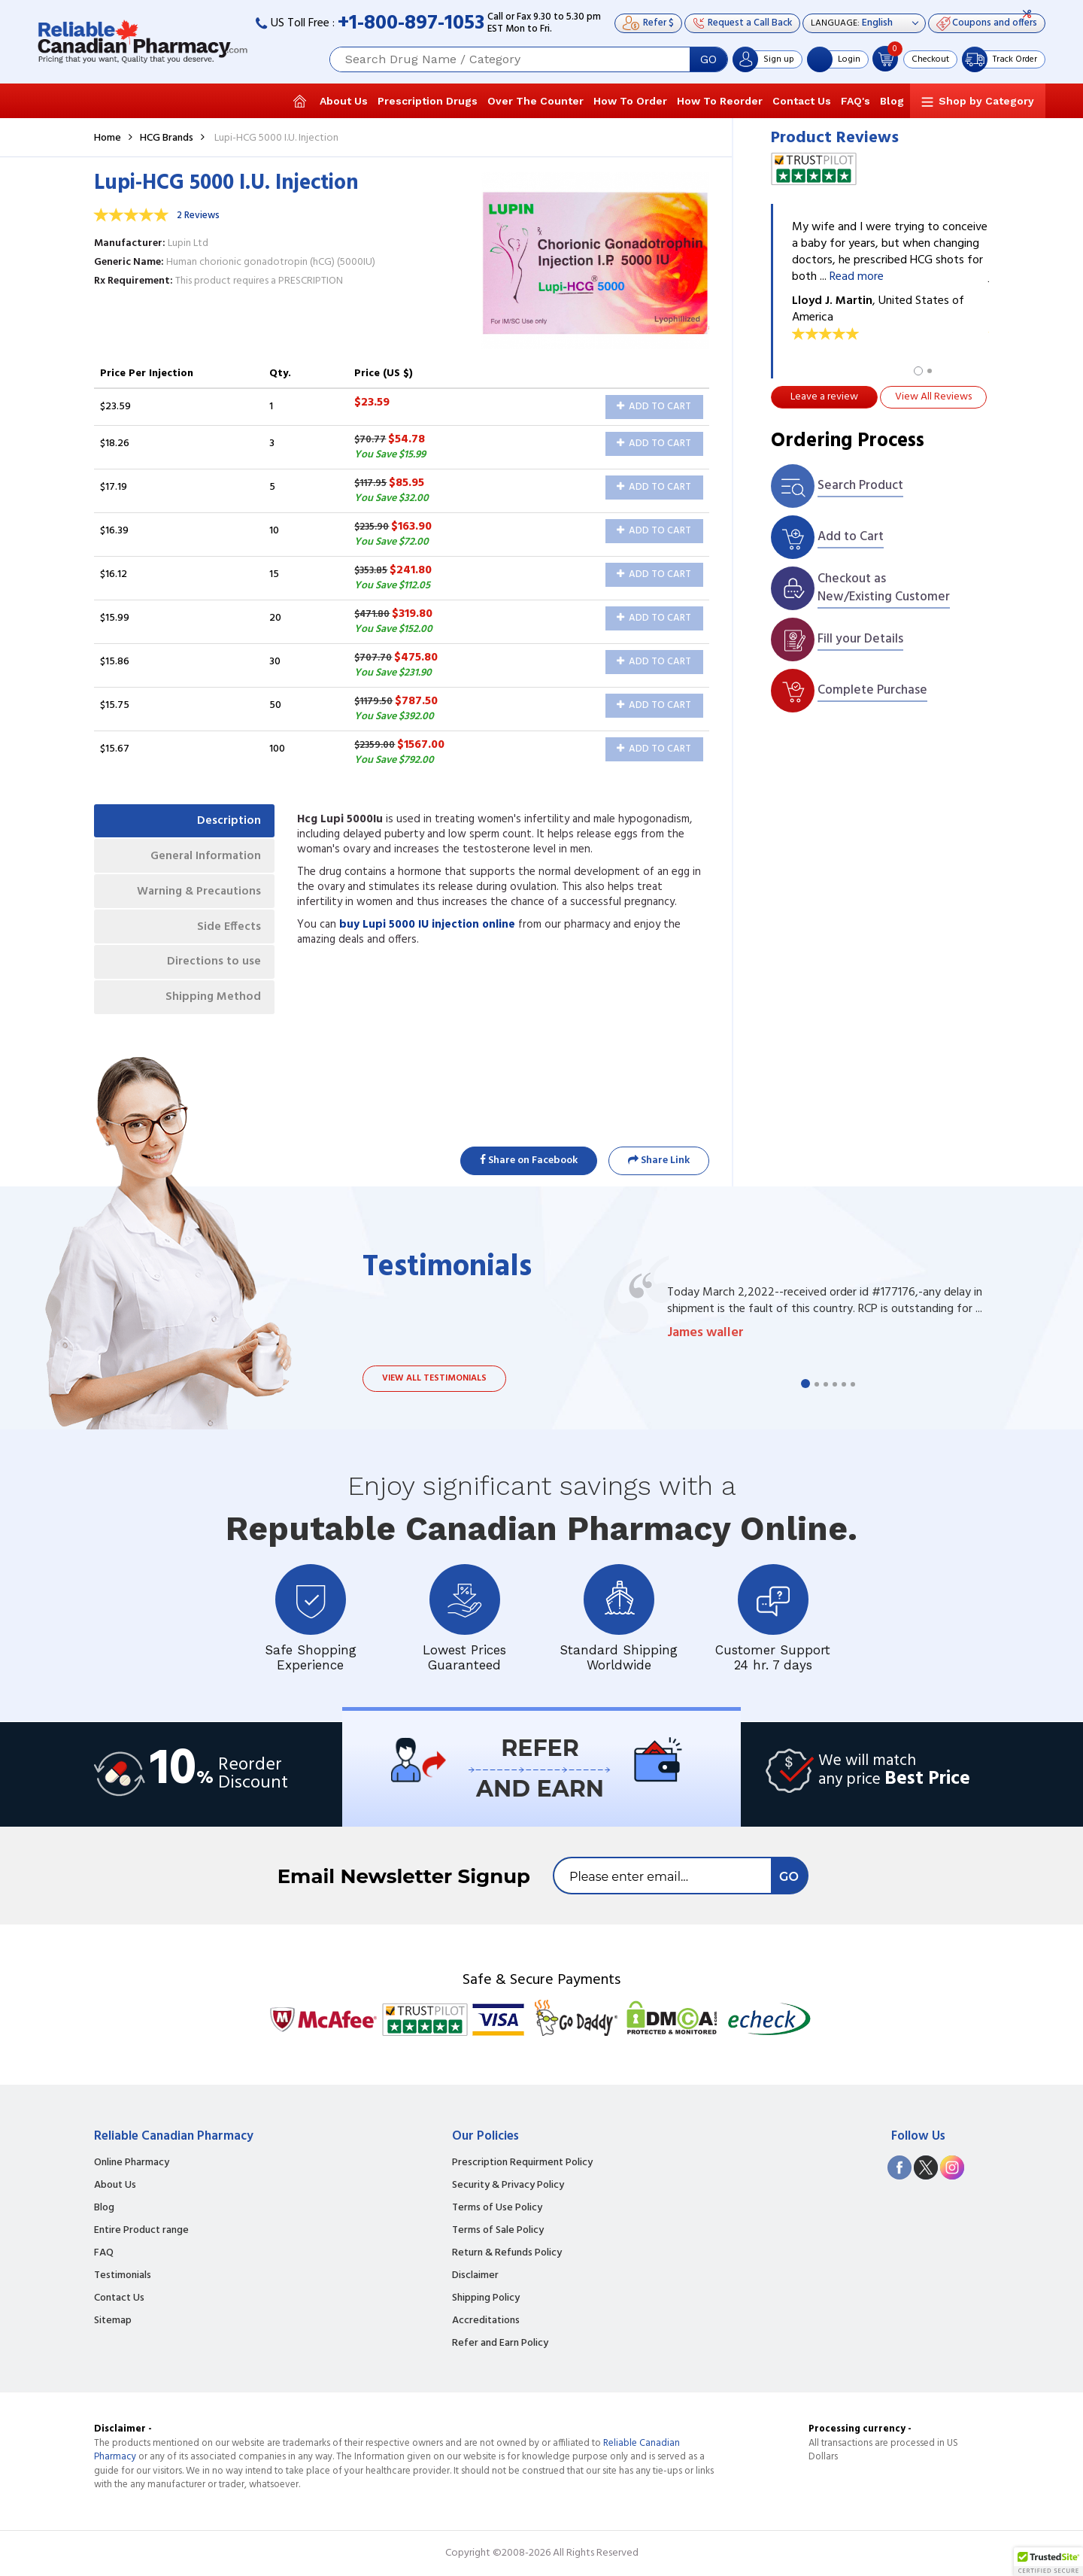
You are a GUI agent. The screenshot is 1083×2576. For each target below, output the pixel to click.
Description (227, 821)
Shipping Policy (486, 2298)
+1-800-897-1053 (411, 24)
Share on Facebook (529, 1160)
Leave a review (824, 397)
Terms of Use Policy (497, 2208)
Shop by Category (986, 101)
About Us (344, 101)
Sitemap (113, 2320)
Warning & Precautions (195, 894)
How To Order (630, 101)
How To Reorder (720, 101)
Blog (892, 101)
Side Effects (227, 931)
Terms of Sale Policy (498, 2230)
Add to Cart (654, 407)
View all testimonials (434, 1378)
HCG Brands (166, 138)
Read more (857, 277)
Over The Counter (535, 101)
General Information (203, 857)
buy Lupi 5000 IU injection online (427, 925)
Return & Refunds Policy (507, 2253)
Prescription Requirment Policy (522, 2162)
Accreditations (486, 2320)
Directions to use (212, 968)
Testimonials (122, 2275)
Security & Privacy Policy (508, 2185)
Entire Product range (141, 2230)
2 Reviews (198, 215)
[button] (1048, 2561)
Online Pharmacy (131, 2162)
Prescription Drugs (428, 101)
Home (107, 138)
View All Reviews (933, 397)
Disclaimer (475, 2275)
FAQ (104, 2253)
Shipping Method (211, 1005)
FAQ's (855, 101)
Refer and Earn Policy (500, 2343)
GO (708, 59)
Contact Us (801, 101)
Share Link (659, 1160)
